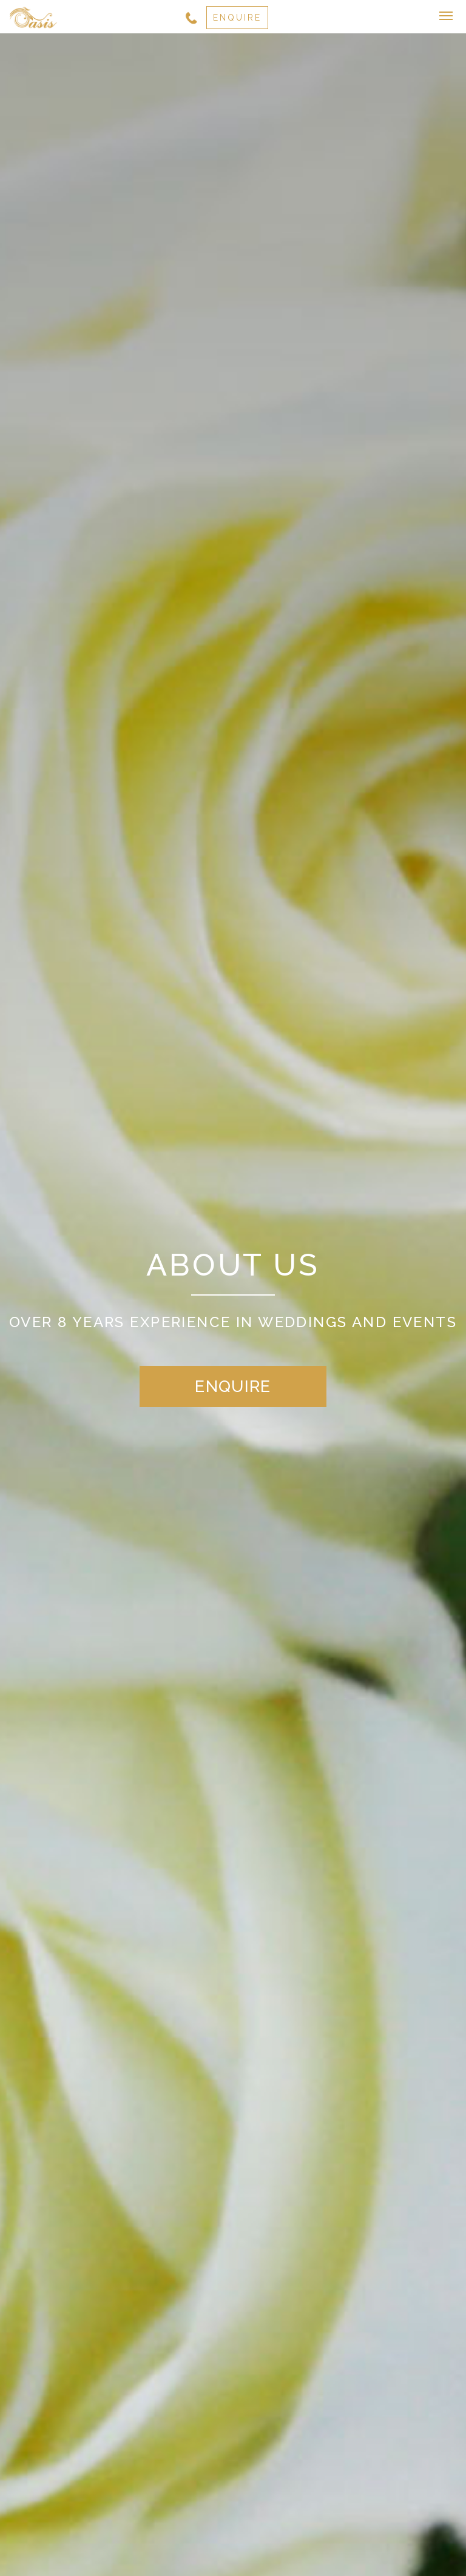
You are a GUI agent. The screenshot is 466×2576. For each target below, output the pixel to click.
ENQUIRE (237, 17)
